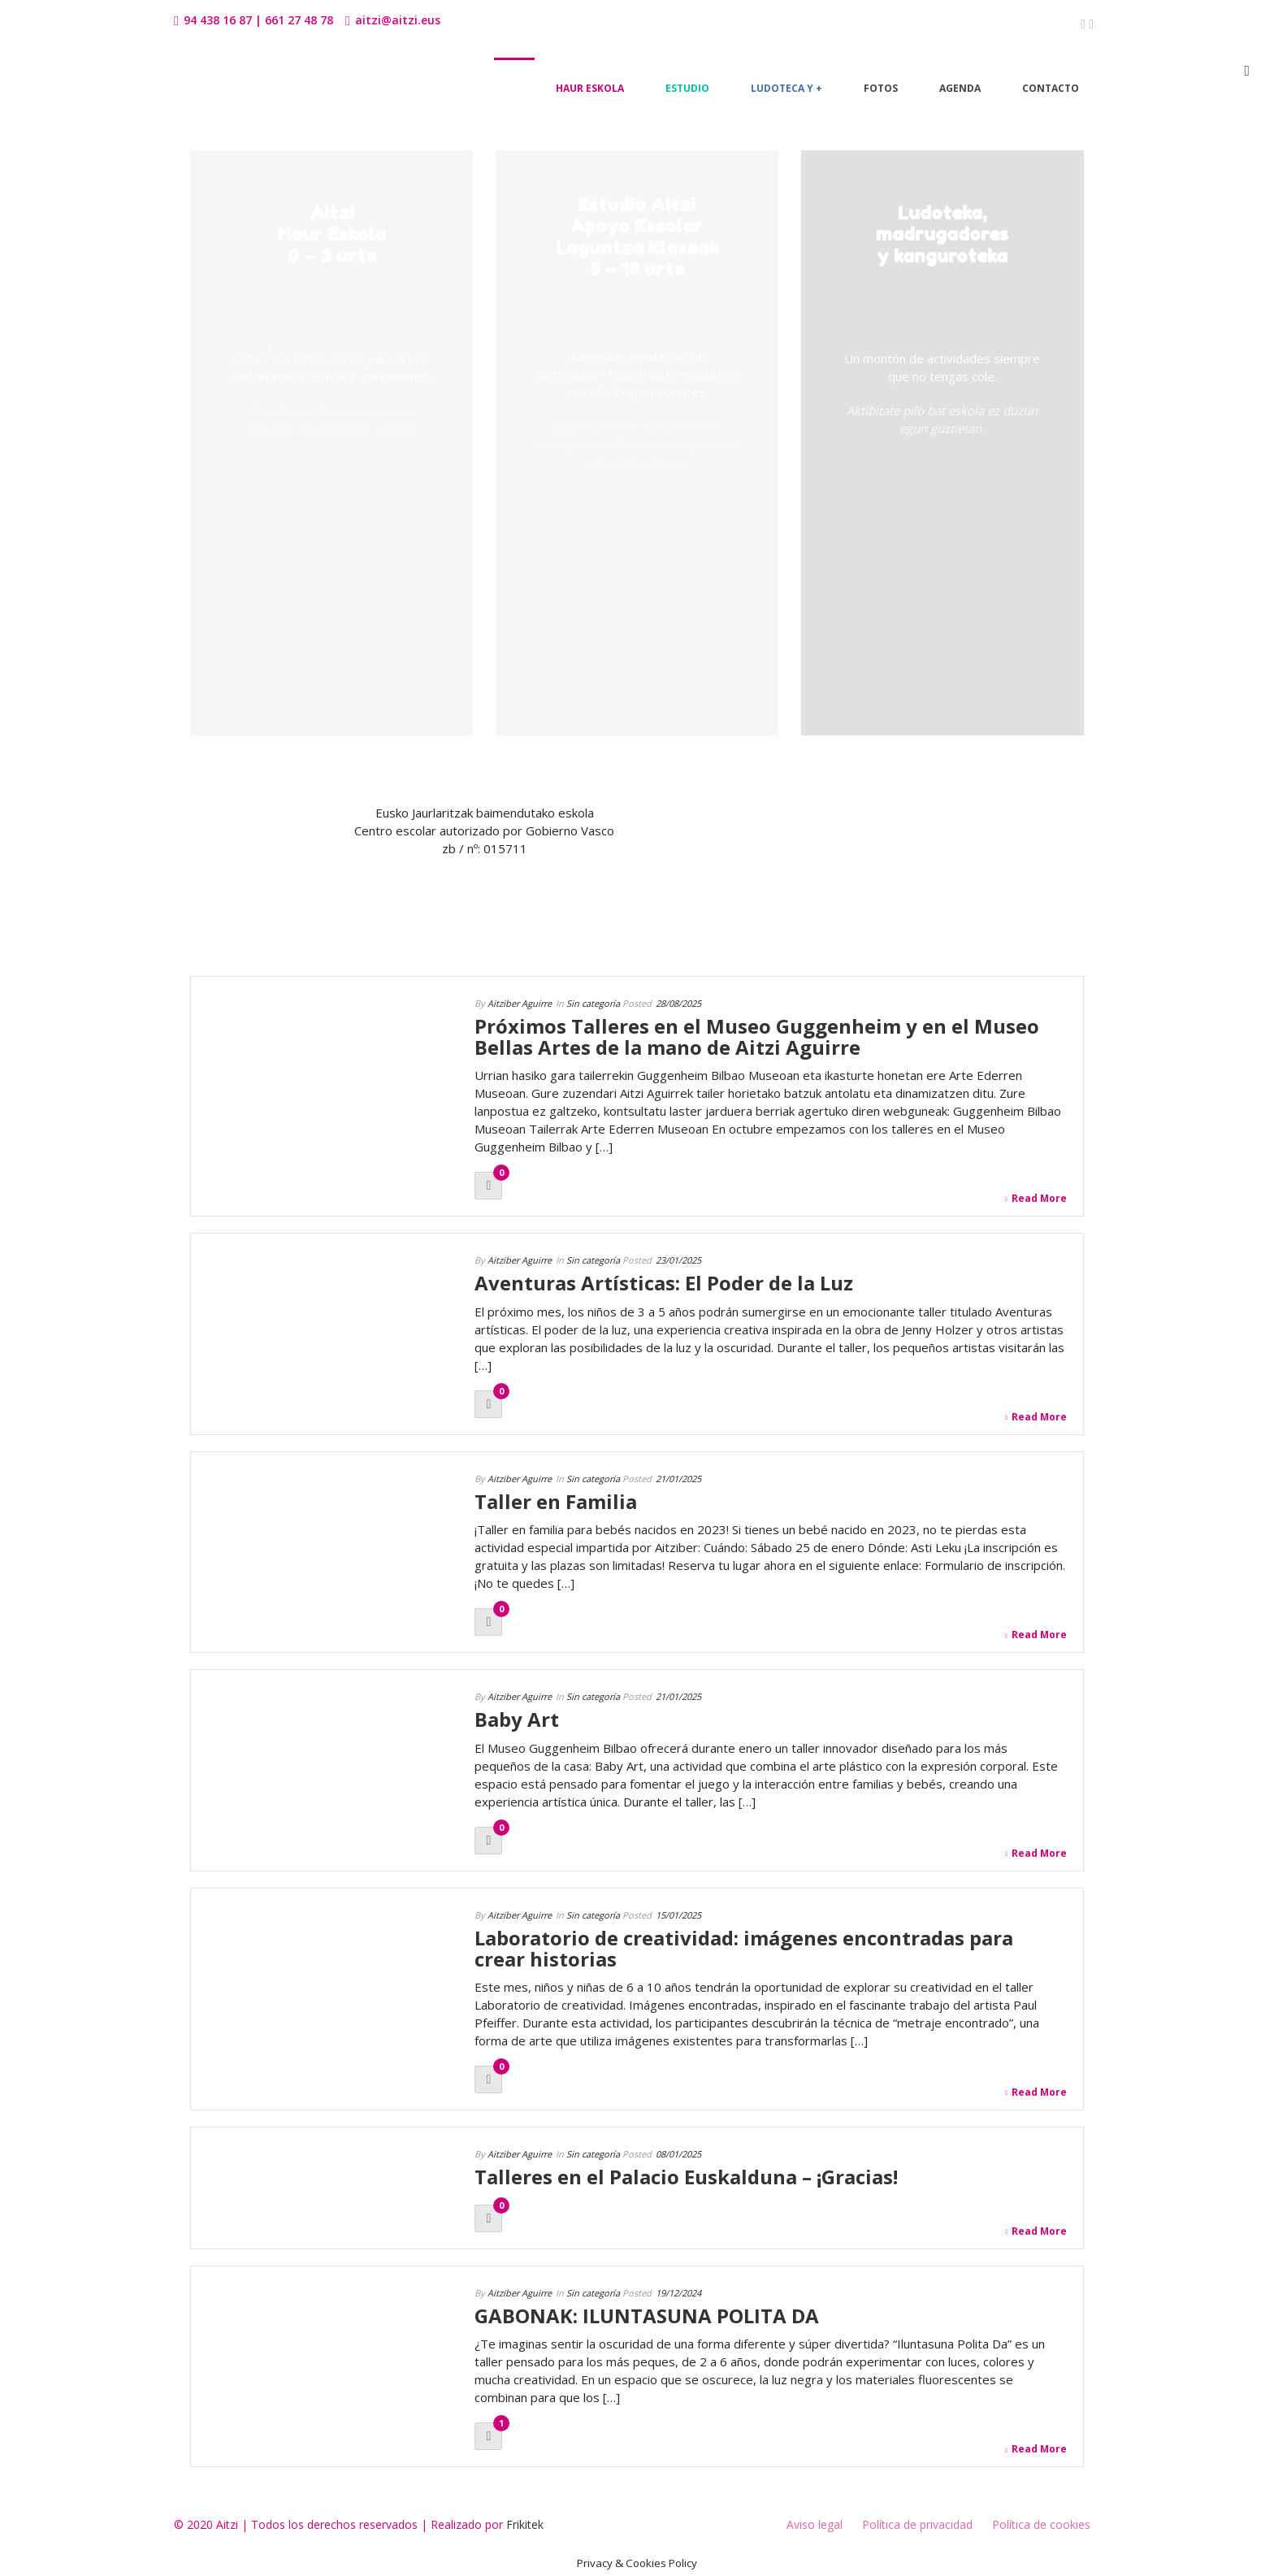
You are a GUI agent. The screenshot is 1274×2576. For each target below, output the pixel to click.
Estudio (687, 88)
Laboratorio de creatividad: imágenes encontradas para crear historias (743, 1948)
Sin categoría (593, 1003)
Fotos (881, 88)
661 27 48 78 (299, 20)
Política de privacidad (917, 2524)
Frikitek (525, 2524)
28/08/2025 (678, 1003)
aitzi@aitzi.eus (397, 20)
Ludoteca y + (786, 88)
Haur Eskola (590, 88)
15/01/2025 (678, 1915)
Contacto (1050, 88)
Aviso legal (814, 2524)
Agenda (960, 88)
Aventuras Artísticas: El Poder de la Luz (663, 1282)
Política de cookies (1041, 2524)
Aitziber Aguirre (520, 1003)
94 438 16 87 (218, 20)
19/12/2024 (678, 2293)
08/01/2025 (678, 2154)
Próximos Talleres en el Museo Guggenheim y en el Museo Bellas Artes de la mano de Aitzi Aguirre (756, 1036)
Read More (1036, 1198)
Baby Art (516, 1719)
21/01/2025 (678, 1478)
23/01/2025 (678, 1260)
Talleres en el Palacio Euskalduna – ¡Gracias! (686, 2176)
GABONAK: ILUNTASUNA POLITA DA (646, 2315)
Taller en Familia (555, 1501)
